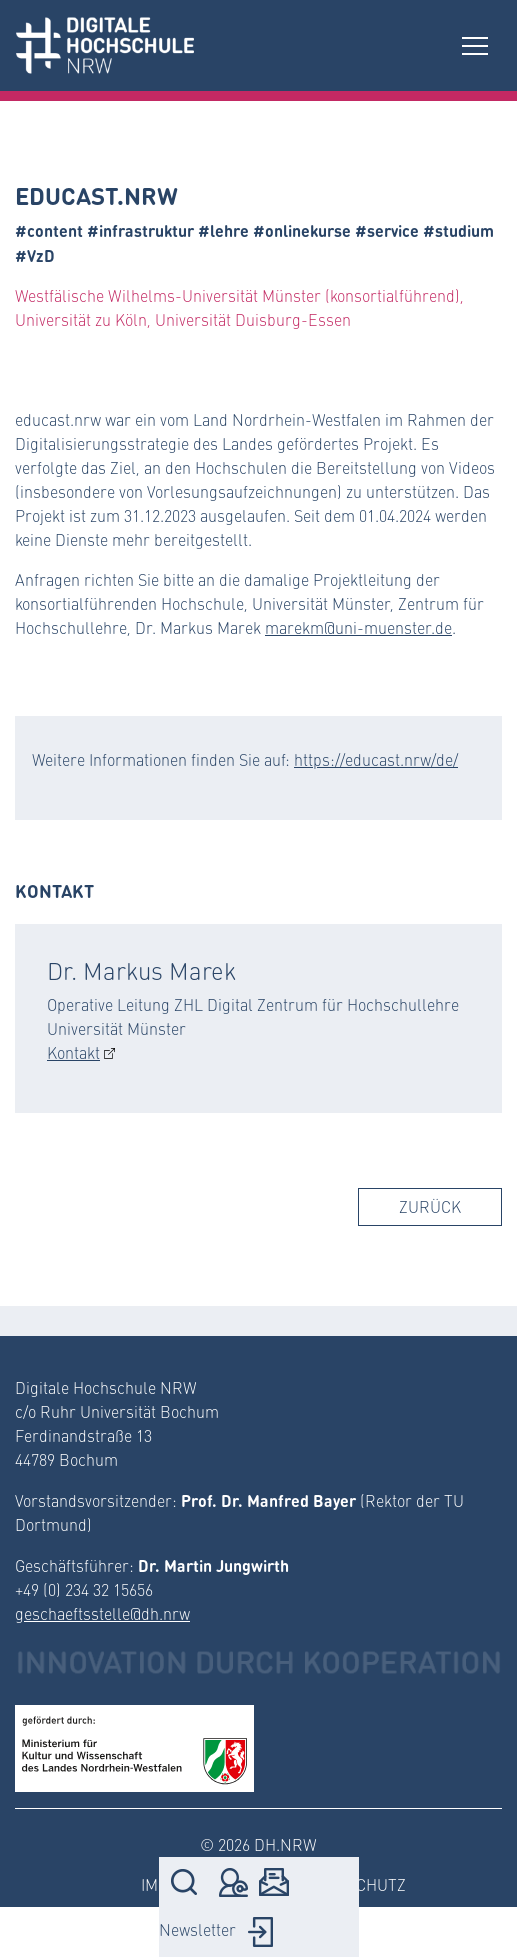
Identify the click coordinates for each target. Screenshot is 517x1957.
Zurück (430, 1206)
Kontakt (73, 1052)
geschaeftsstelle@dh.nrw (102, 1613)
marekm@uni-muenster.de (358, 627)
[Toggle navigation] (475, 45)
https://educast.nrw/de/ (376, 759)
